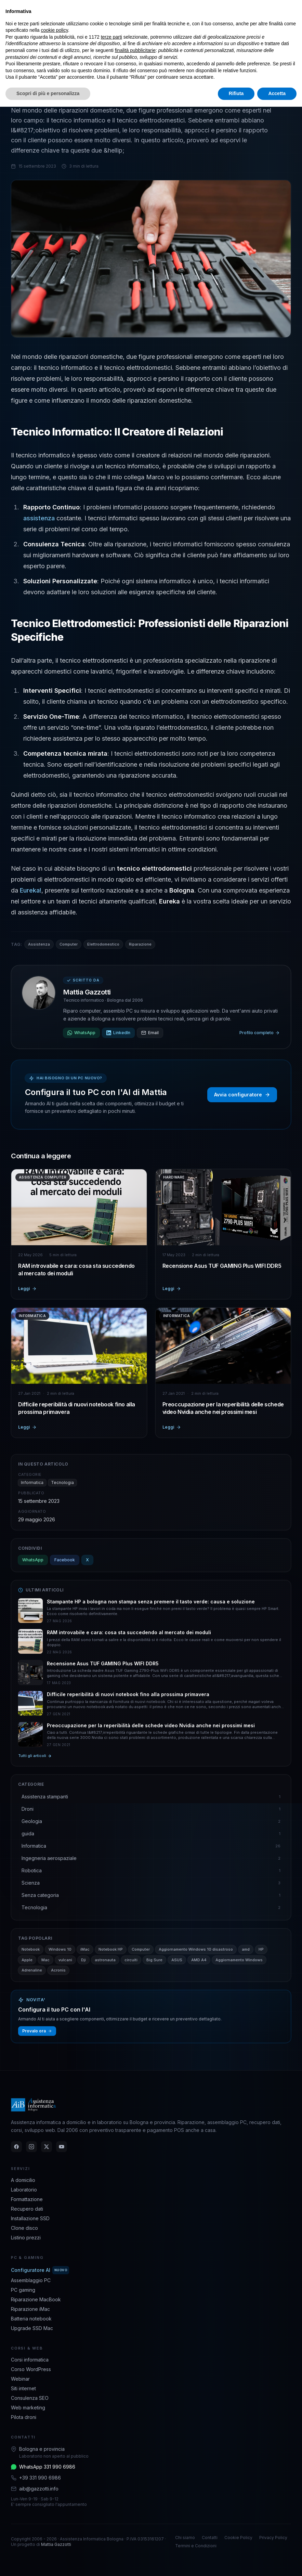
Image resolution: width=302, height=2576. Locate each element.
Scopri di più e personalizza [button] (47, 93)
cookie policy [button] (54, 30)
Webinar (20, 2379)
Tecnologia (62, 1482)
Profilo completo (259, 1032)
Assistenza (39, 944)
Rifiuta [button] (236, 93)
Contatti (210, 2537)
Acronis (58, 1970)
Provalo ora (37, 2030)
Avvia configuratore (242, 1094)
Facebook (64, 1559)
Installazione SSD (30, 2218)
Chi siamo (185, 2537)
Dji (83, 1959)
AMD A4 (199, 1959)
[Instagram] (31, 2146)
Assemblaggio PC (31, 2280)
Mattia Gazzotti (87, 992)
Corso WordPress (31, 2369)
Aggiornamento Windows (239, 1959)
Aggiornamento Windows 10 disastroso (196, 1949)
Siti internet (23, 2388)
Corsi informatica (30, 2360)
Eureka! (30, 890)
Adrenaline (32, 1970)
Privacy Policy (273, 2537)
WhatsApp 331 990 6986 (47, 2467)
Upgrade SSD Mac (32, 2328)
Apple (27, 1959)
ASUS (176, 1959)
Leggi (27, 1288)
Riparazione (140, 944)
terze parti (111, 37)
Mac (45, 1959)
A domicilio (23, 2180)
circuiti (130, 1959)
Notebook (31, 1949)
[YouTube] (61, 2146)
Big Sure (154, 1959)
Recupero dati (27, 2209)
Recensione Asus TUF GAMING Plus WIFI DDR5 (221, 1265)
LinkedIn (118, 1032)
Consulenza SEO (30, 2398)
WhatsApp (81, 1032)
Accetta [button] (277, 93)
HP (261, 1949)
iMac (85, 1949)
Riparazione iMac (30, 2309)
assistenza (39, 518)
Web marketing (28, 2407)
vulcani (65, 1959)
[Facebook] (16, 2146)
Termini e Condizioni (195, 2545)
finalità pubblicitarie (135, 50)
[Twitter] (46, 2146)
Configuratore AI (40, 2270)
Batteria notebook (31, 2318)
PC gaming (23, 2290)
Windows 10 (60, 1949)
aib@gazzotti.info (38, 2489)
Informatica (32, 1482)
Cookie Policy (238, 2537)
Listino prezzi (26, 2237)
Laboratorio (24, 2190)
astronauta (105, 1959)
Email (150, 1032)
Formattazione (27, 2199)
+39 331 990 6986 (40, 2478)
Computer (69, 944)
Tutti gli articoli (35, 1755)
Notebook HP (111, 1949)
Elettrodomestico (103, 944)
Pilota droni (23, 2417)
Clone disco (24, 2228)
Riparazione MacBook (36, 2299)
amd (246, 1949)
